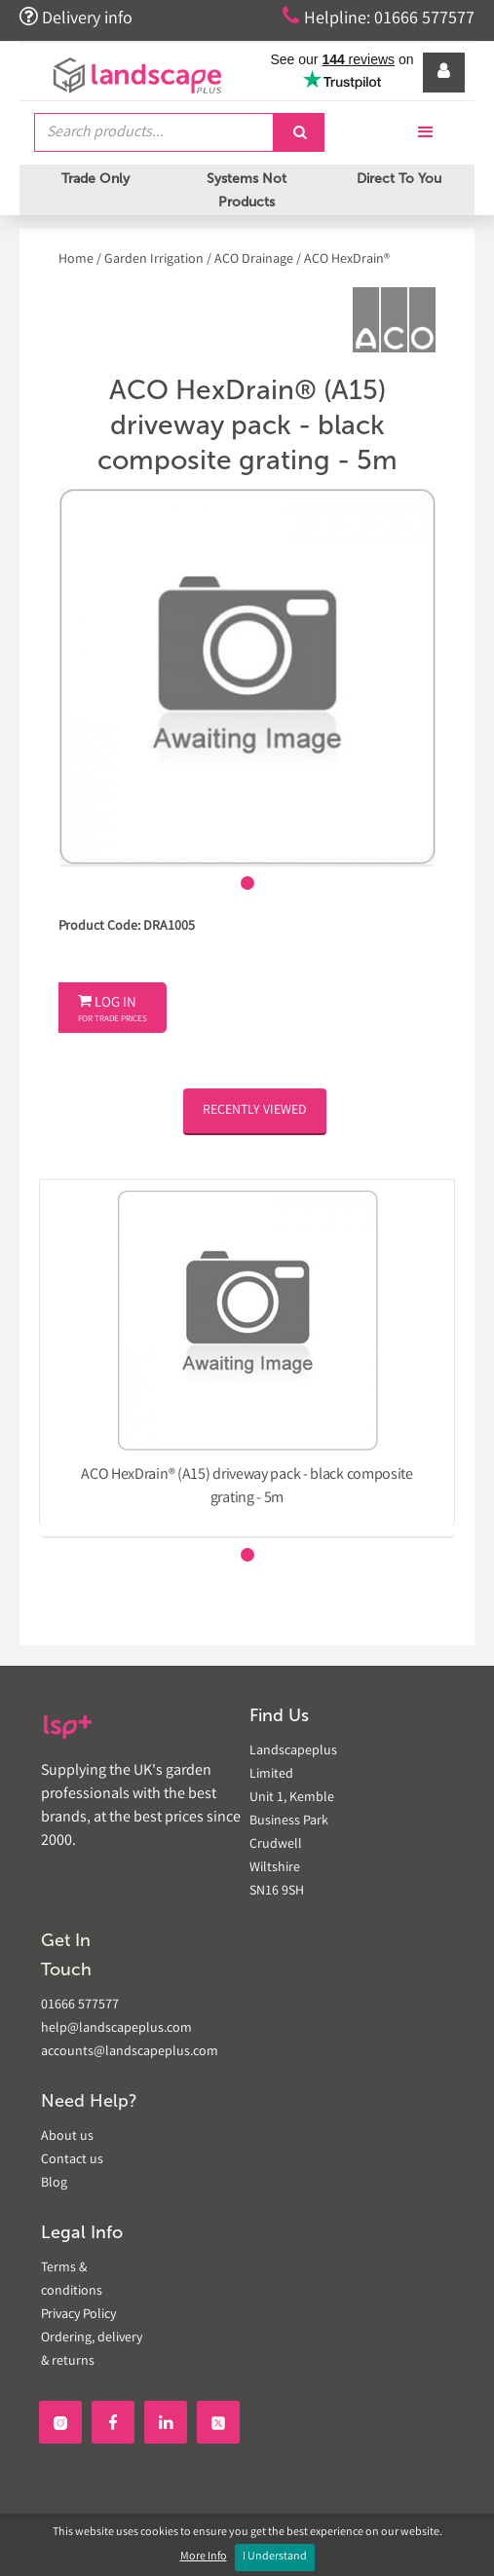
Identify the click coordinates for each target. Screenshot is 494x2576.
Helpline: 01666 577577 (379, 17)
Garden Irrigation (154, 260)
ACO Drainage (253, 260)
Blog (54, 2183)
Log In (112, 1009)
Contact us (72, 2160)
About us (67, 2137)
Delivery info (76, 17)
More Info (203, 2557)
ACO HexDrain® (347, 260)
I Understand (275, 2557)
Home (77, 260)
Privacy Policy (78, 2315)
